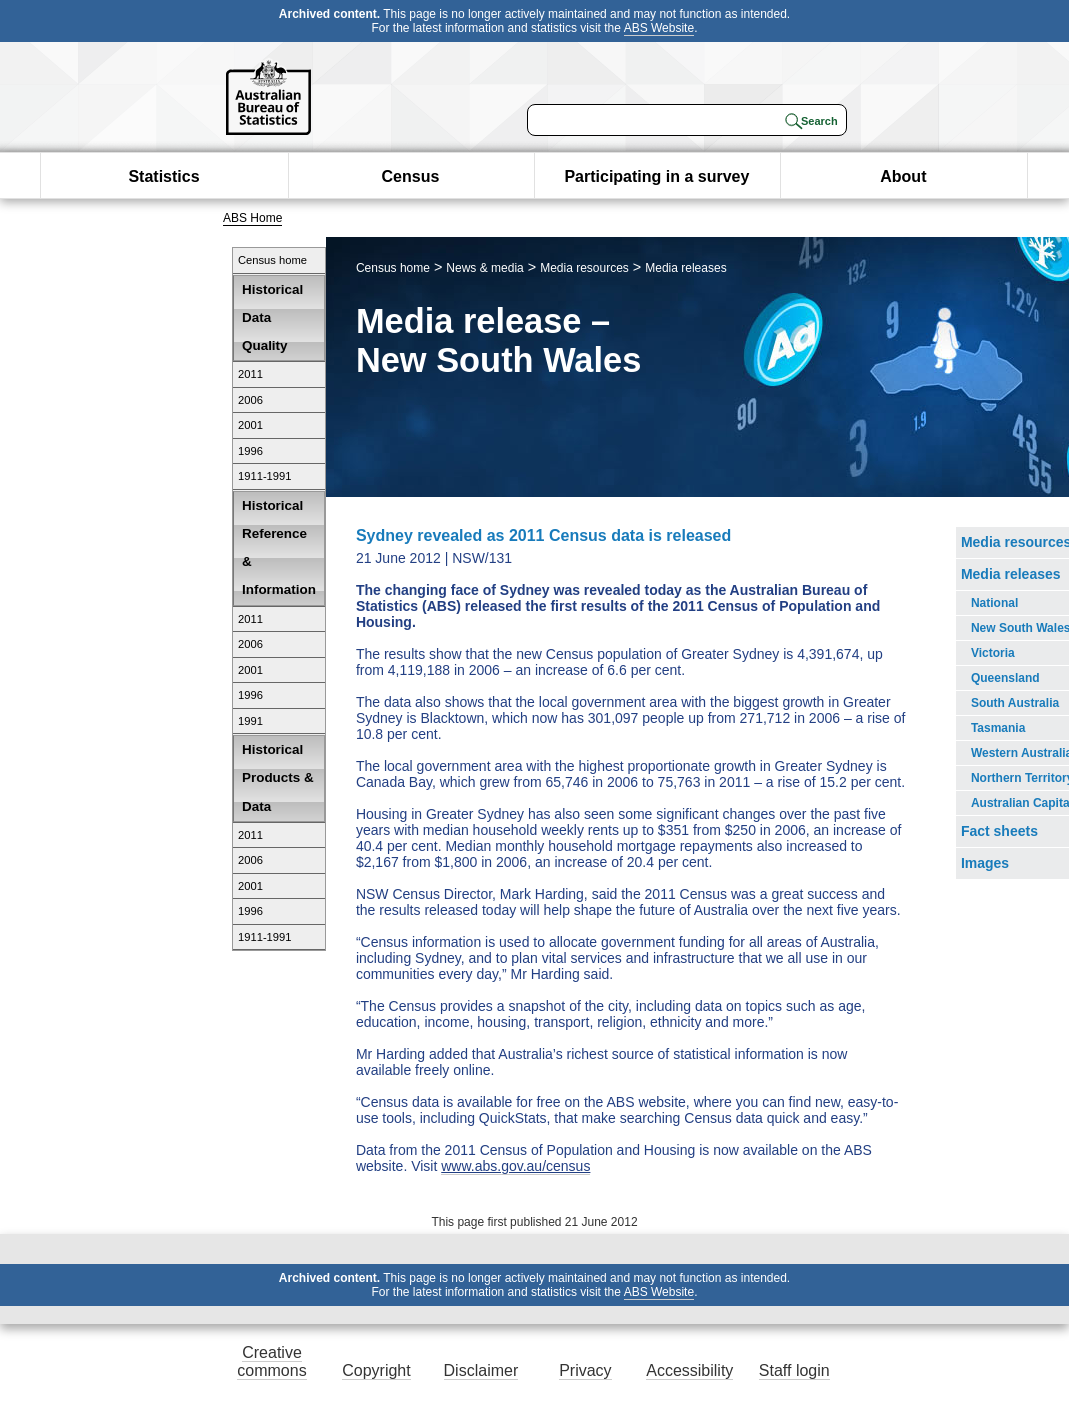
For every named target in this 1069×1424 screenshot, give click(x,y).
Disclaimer (481, 1370)
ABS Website (659, 28)
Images (985, 863)
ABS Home (252, 218)
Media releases (685, 268)
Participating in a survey (656, 176)
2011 (250, 374)
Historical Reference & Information (279, 548)
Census (411, 176)
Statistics (163, 176)
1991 (250, 721)
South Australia (1015, 703)
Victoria (993, 653)
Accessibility (689, 1370)
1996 (250, 451)
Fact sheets (999, 831)
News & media (484, 268)
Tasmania (998, 728)
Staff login (794, 1370)
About (903, 176)
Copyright (376, 1370)
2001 (250, 425)
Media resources (584, 268)
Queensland (1005, 678)
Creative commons (271, 1361)
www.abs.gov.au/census (515, 1166)
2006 (250, 400)
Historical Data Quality (272, 317)
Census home (272, 260)
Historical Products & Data (278, 777)
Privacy (585, 1370)
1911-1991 (265, 476)
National (994, 603)
